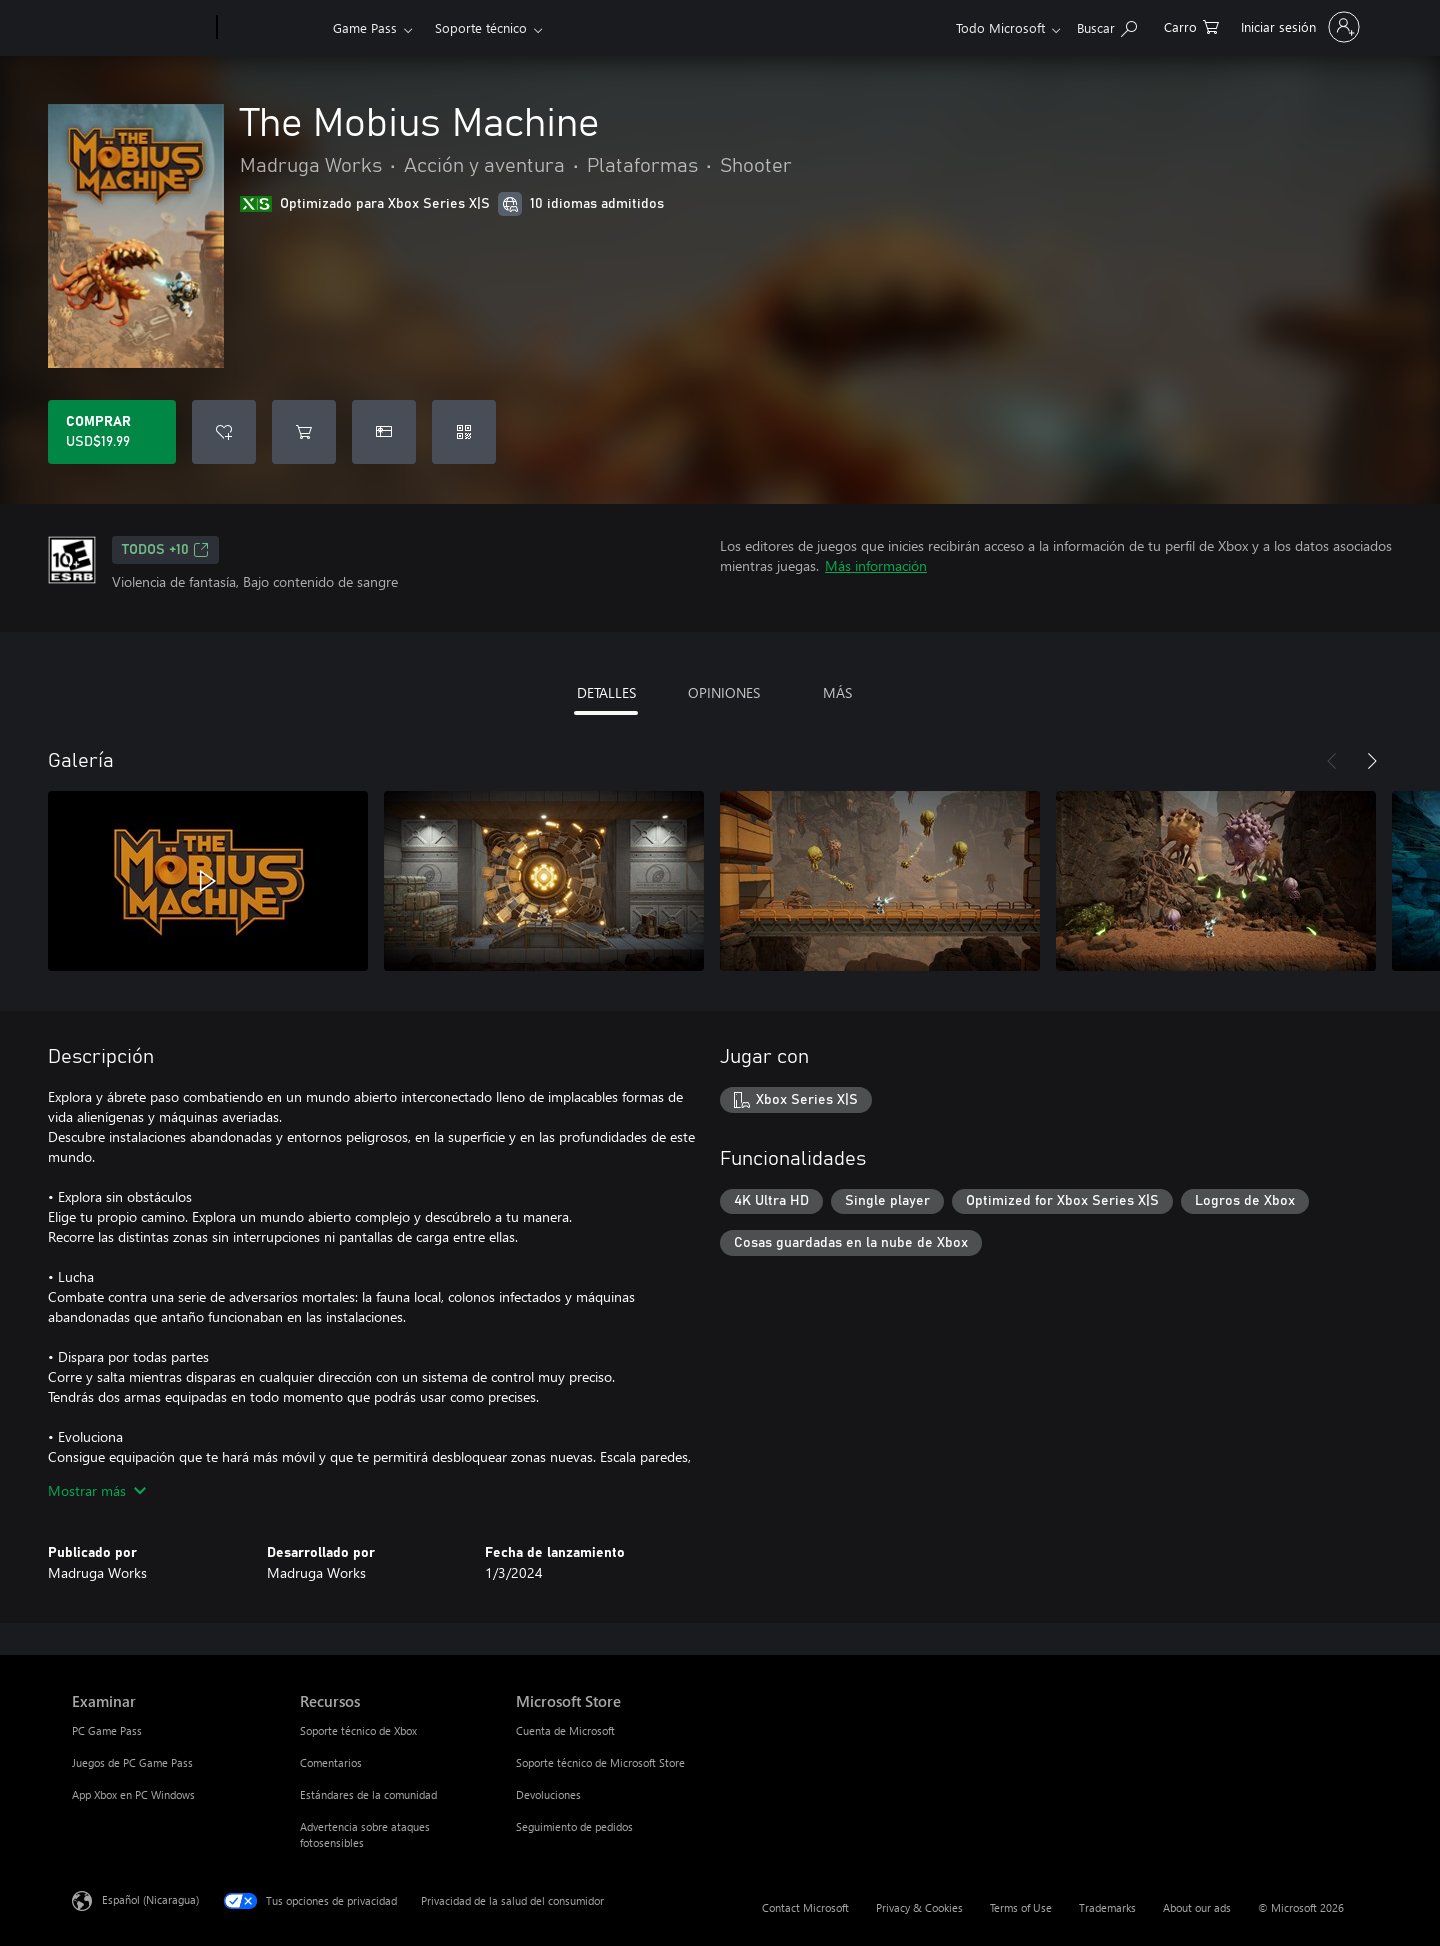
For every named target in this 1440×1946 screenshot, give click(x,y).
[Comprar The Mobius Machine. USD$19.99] (112, 432)
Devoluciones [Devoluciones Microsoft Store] (548, 1794)
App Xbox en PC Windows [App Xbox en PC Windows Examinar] (133, 1794)
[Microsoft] (140, 28)
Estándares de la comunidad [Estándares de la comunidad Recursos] (368, 1794)
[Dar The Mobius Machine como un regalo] (384, 432)
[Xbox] (272, 28)
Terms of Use (1021, 1907)
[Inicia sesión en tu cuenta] (1298, 27)
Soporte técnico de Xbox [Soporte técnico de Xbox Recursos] (358, 1730)
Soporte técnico (481, 27)
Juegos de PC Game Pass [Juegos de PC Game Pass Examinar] (132, 1762)
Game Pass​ (365, 27)
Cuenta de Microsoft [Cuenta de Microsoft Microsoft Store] (565, 1730)
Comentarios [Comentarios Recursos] (331, 1762)
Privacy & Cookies (919, 1907)
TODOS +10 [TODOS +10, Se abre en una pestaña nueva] (165, 550)
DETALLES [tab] (606, 692)
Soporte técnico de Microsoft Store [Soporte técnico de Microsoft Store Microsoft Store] (600, 1762)
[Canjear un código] (464, 432)
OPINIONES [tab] (724, 692)
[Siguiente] (1372, 761)
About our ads (1197, 1907)
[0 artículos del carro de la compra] (1191, 25)
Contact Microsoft (805, 1907)
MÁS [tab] (837, 692)
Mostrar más (97, 1490)
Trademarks (1107, 1907)
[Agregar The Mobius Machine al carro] (304, 432)
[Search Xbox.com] (1107, 25)
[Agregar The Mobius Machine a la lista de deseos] (224, 432)
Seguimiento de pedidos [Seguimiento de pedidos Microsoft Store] (574, 1826)
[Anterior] (1332, 761)
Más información (876, 565)
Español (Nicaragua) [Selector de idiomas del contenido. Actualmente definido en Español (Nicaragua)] (150, 1899)
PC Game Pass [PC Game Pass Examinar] (107, 1730)
